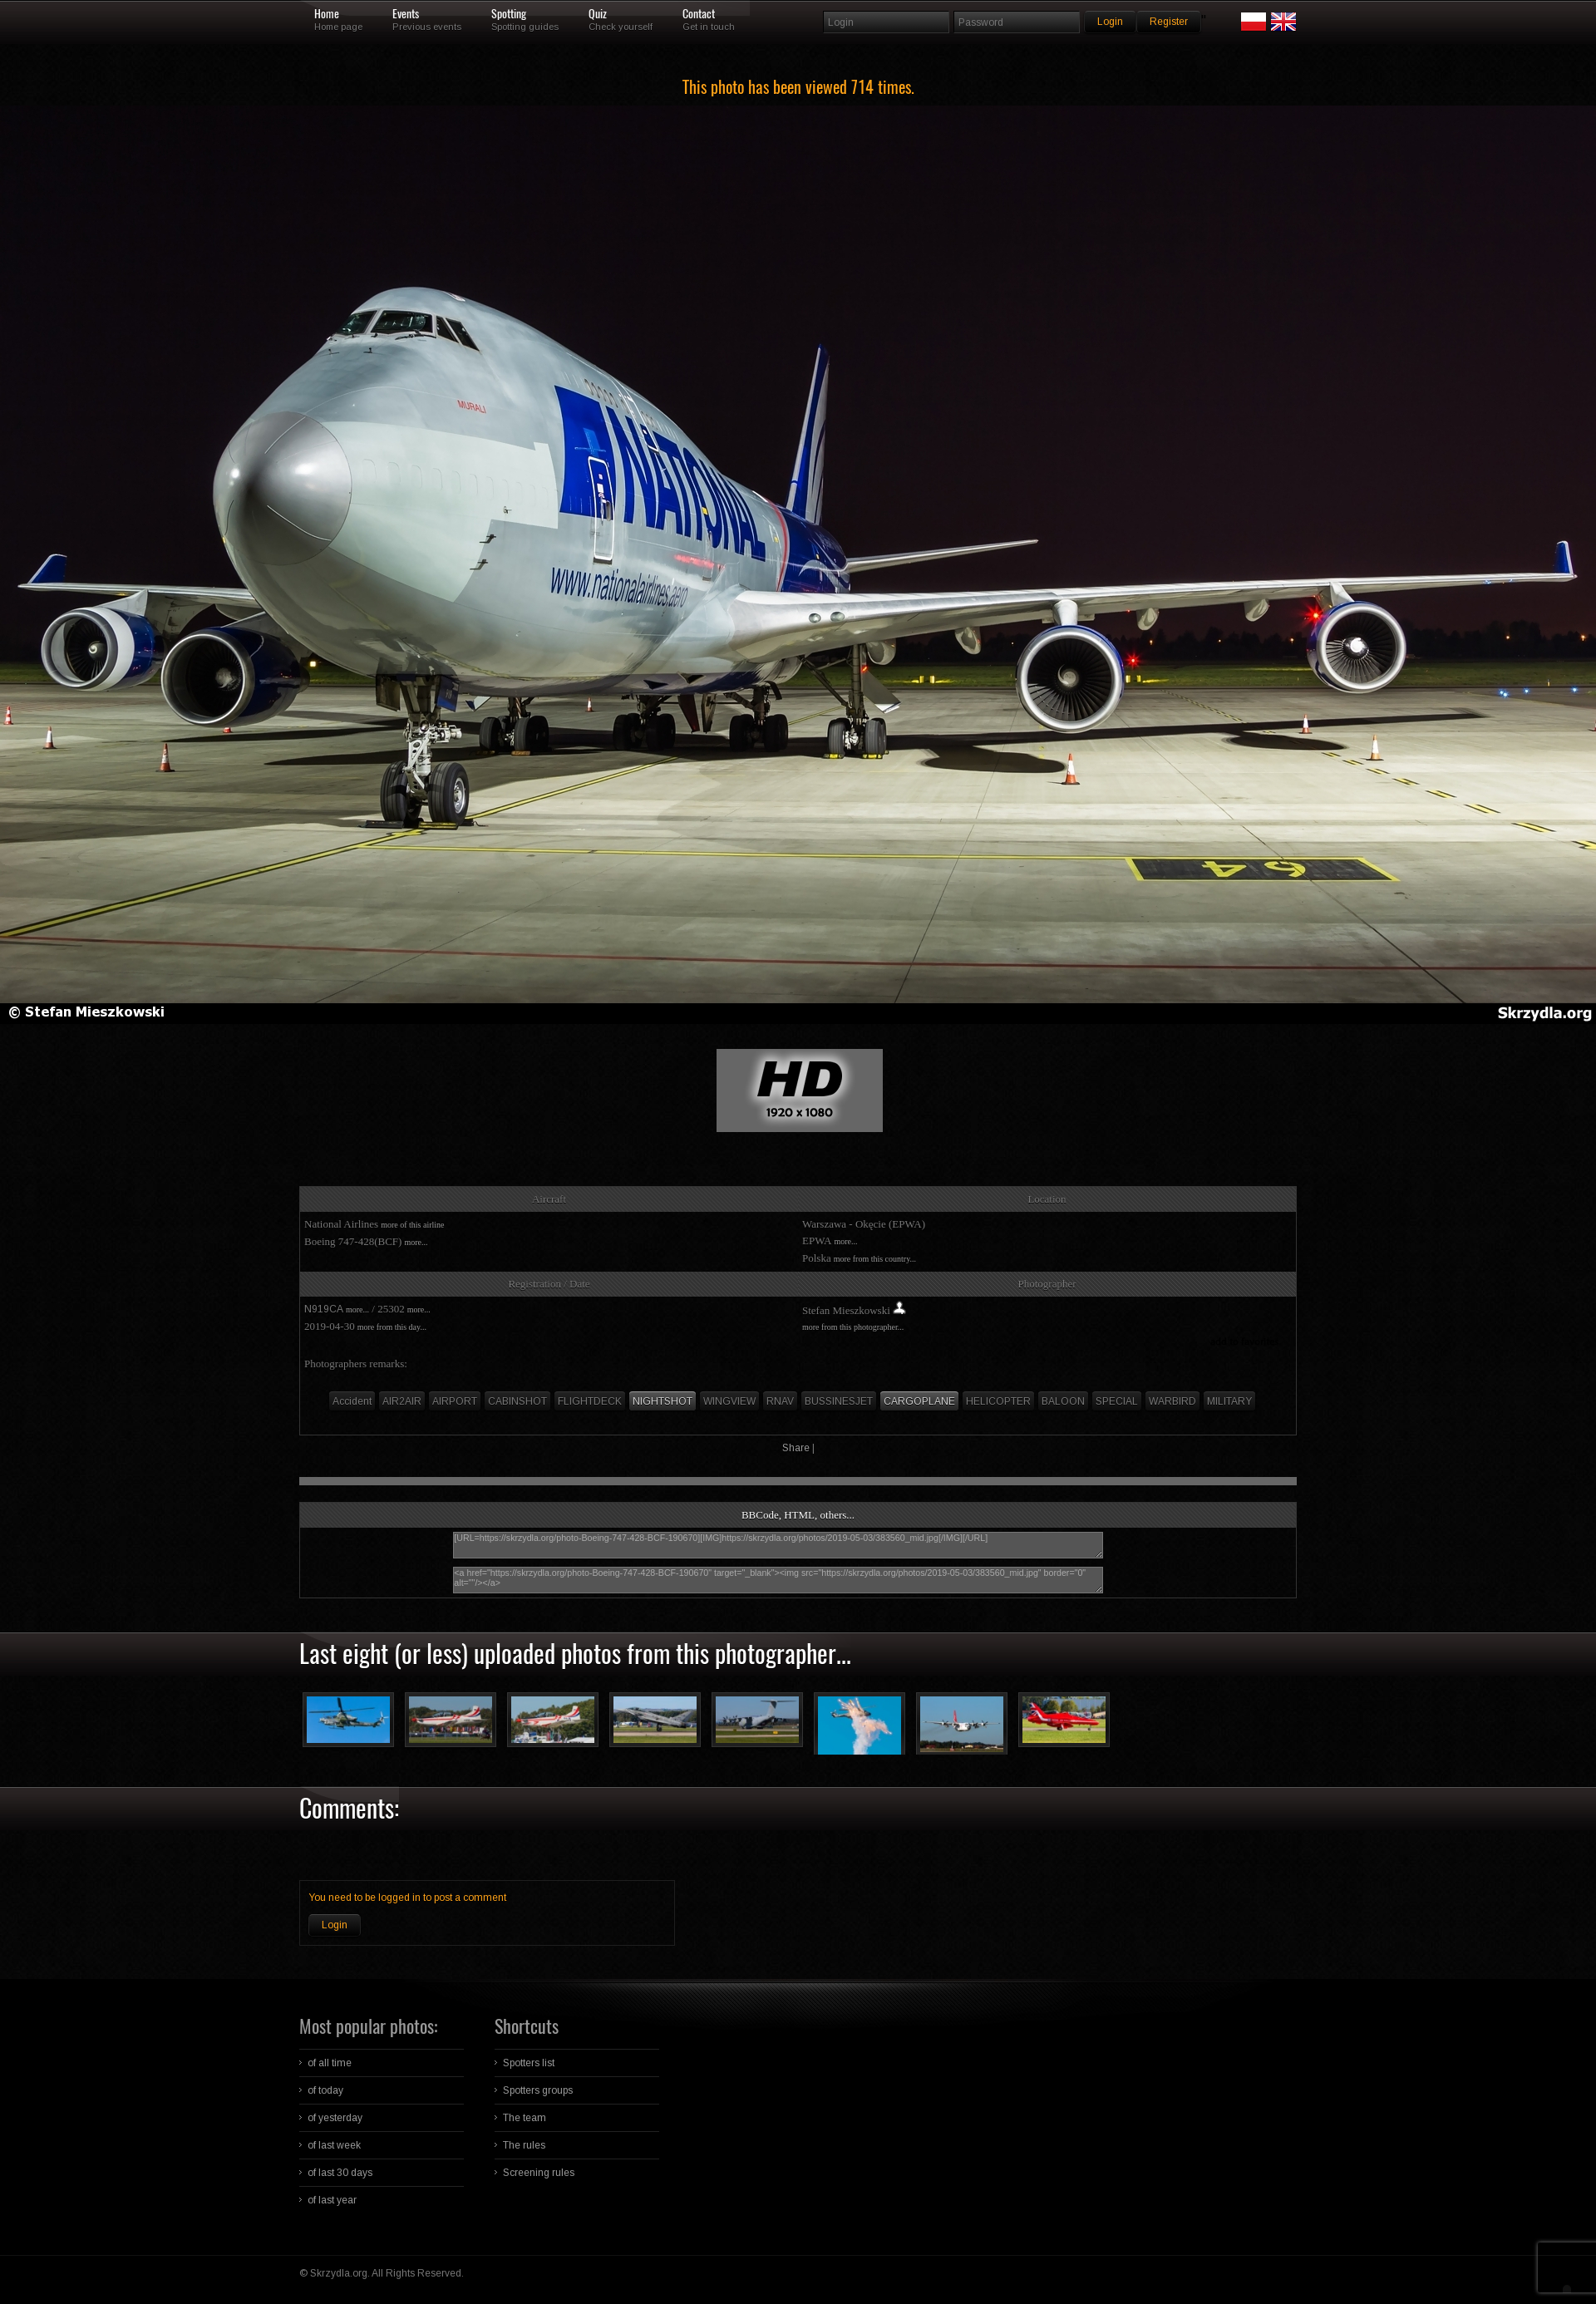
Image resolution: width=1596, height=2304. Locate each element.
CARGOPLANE (919, 1401)
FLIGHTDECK (590, 1401)
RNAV (780, 1401)
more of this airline (412, 1224)
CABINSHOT (517, 1401)
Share (796, 1448)
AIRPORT (454, 1401)
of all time (330, 2063)
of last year (332, 2200)
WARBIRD (1172, 1401)
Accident (352, 1401)
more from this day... (391, 1327)
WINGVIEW (729, 1401)
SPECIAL (1117, 1401)
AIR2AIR (401, 1401)
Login (334, 1925)
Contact (698, 14)
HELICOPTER (998, 1401)
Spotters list (528, 2063)
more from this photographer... (853, 1327)
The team (524, 2118)
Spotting (508, 14)
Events (405, 14)
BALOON (1063, 1401)
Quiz (598, 14)
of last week (334, 2145)
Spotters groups (538, 2090)
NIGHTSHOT (662, 1401)
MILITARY (1229, 1401)
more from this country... (875, 1258)
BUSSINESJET (839, 1401)
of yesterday (335, 2118)
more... (415, 1242)
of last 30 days (340, 2172)
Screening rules (538, 2172)
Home (326, 14)
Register (1169, 21)
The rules (524, 2145)
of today (325, 2090)
